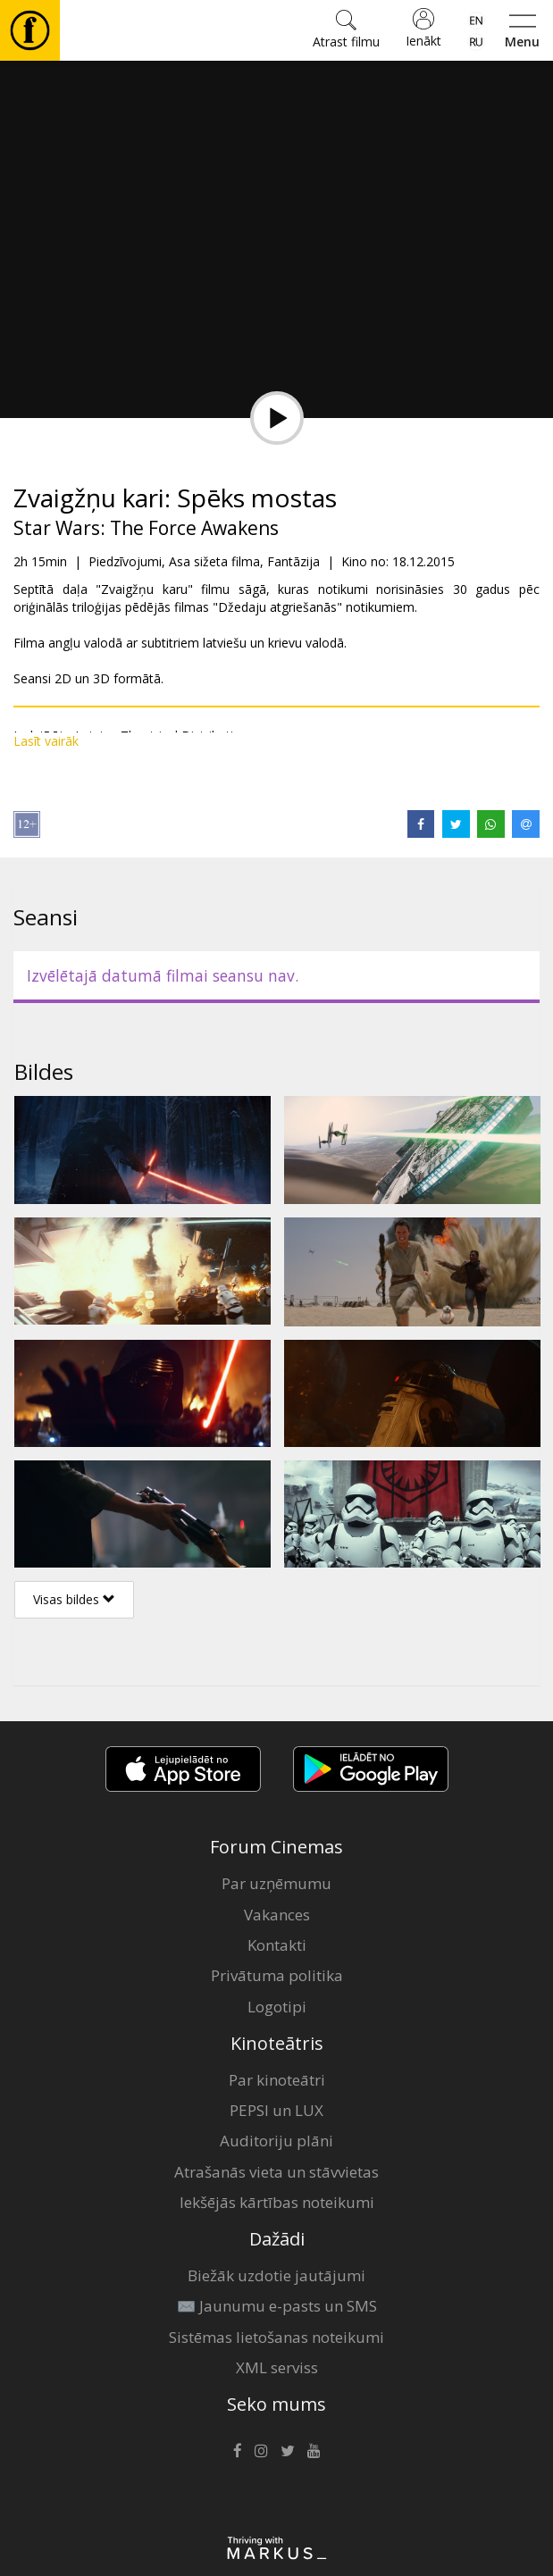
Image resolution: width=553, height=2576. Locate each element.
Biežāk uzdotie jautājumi (276, 2275)
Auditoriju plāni (276, 2140)
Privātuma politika (277, 1975)
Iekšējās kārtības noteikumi (277, 2202)
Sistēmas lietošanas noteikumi (276, 2337)
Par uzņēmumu (276, 1883)
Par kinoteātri (277, 2080)
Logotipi (276, 2006)
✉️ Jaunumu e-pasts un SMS (277, 2306)
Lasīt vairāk (46, 740)
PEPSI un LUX (276, 2110)
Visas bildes (74, 1599)
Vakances (277, 1914)
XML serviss (277, 2367)
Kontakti (276, 1945)
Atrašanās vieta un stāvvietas (276, 2172)
